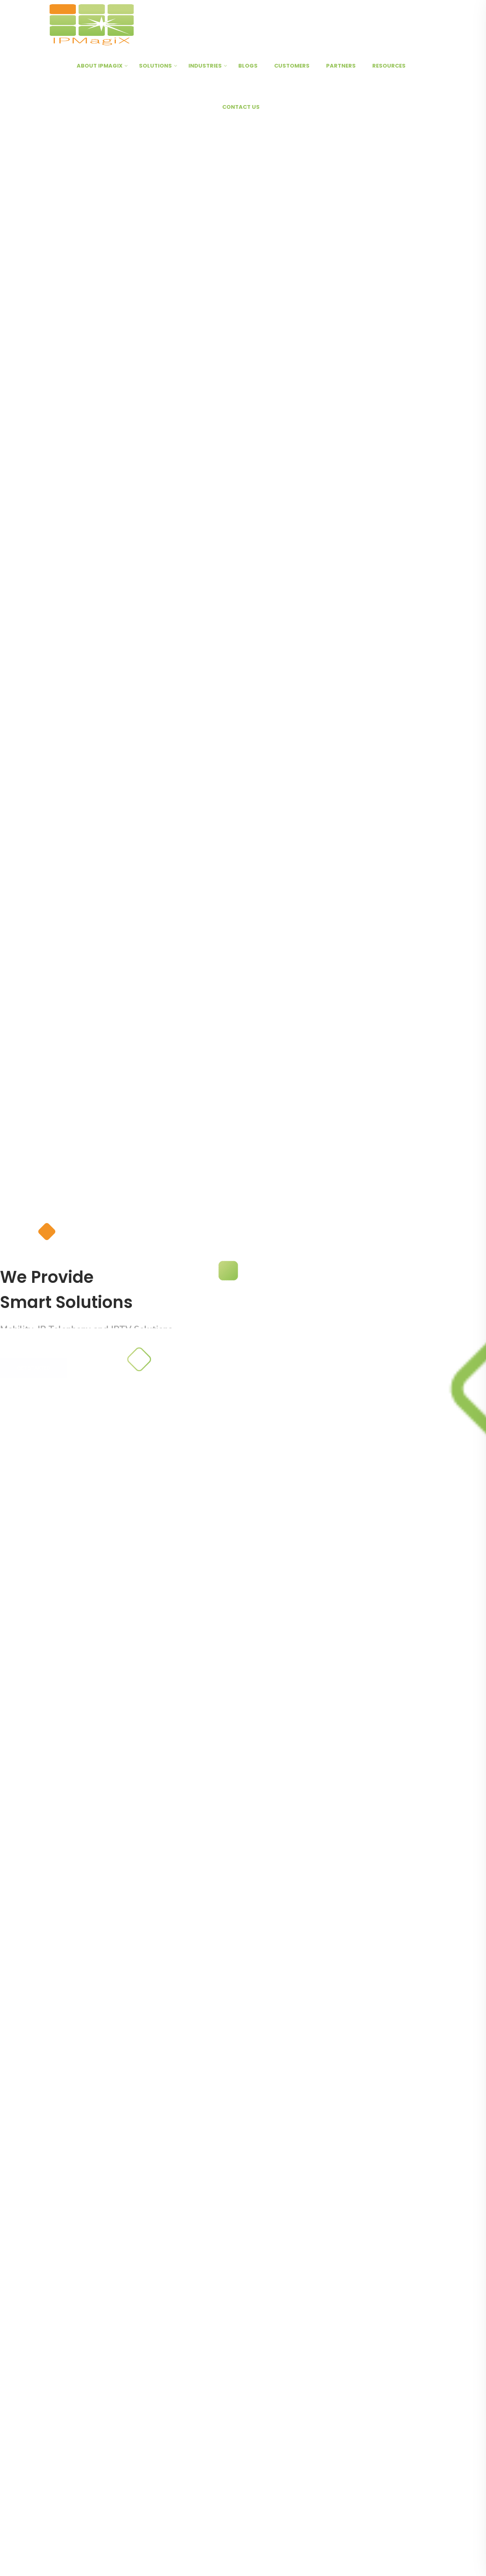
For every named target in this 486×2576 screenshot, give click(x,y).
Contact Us (241, 107)
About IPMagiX (99, 66)
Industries (205, 66)
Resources (389, 66)
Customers (292, 66)
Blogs (248, 66)
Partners (341, 66)
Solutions (155, 66)
